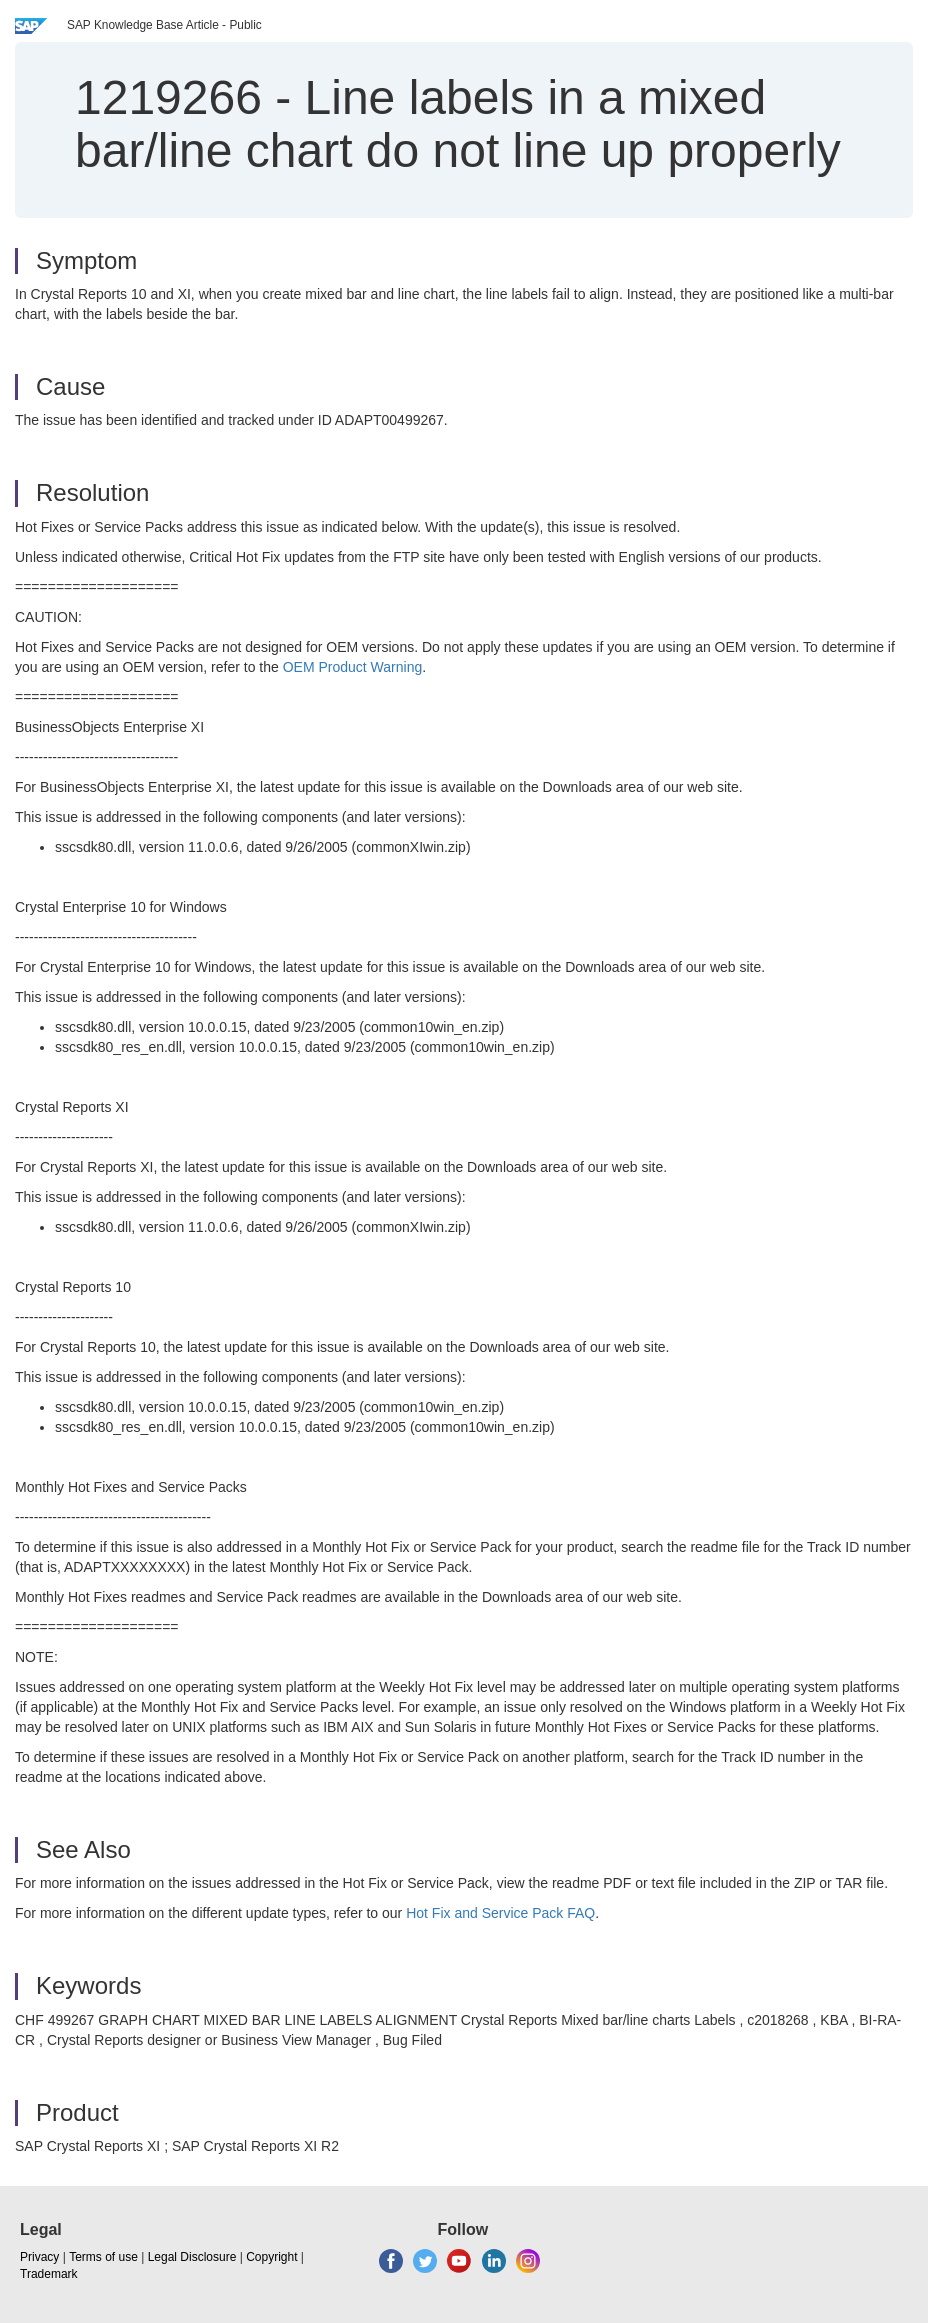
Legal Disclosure (192, 2257)
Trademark (49, 2274)
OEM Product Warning (353, 667)
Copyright (271, 2257)
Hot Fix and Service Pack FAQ (500, 1913)
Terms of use (103, 2257)
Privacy (39, 2257)
